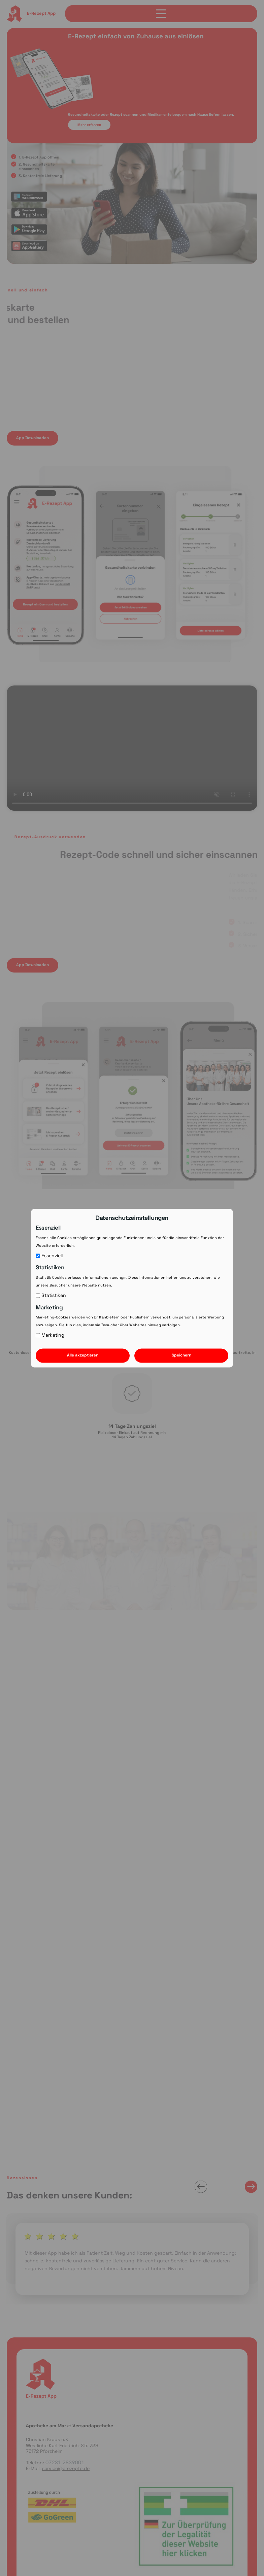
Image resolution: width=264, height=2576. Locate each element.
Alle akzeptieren (82, 1355)
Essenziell (49, 1255)
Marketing (50, 1335)
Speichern (181, 1355)
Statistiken (51, 1295)
